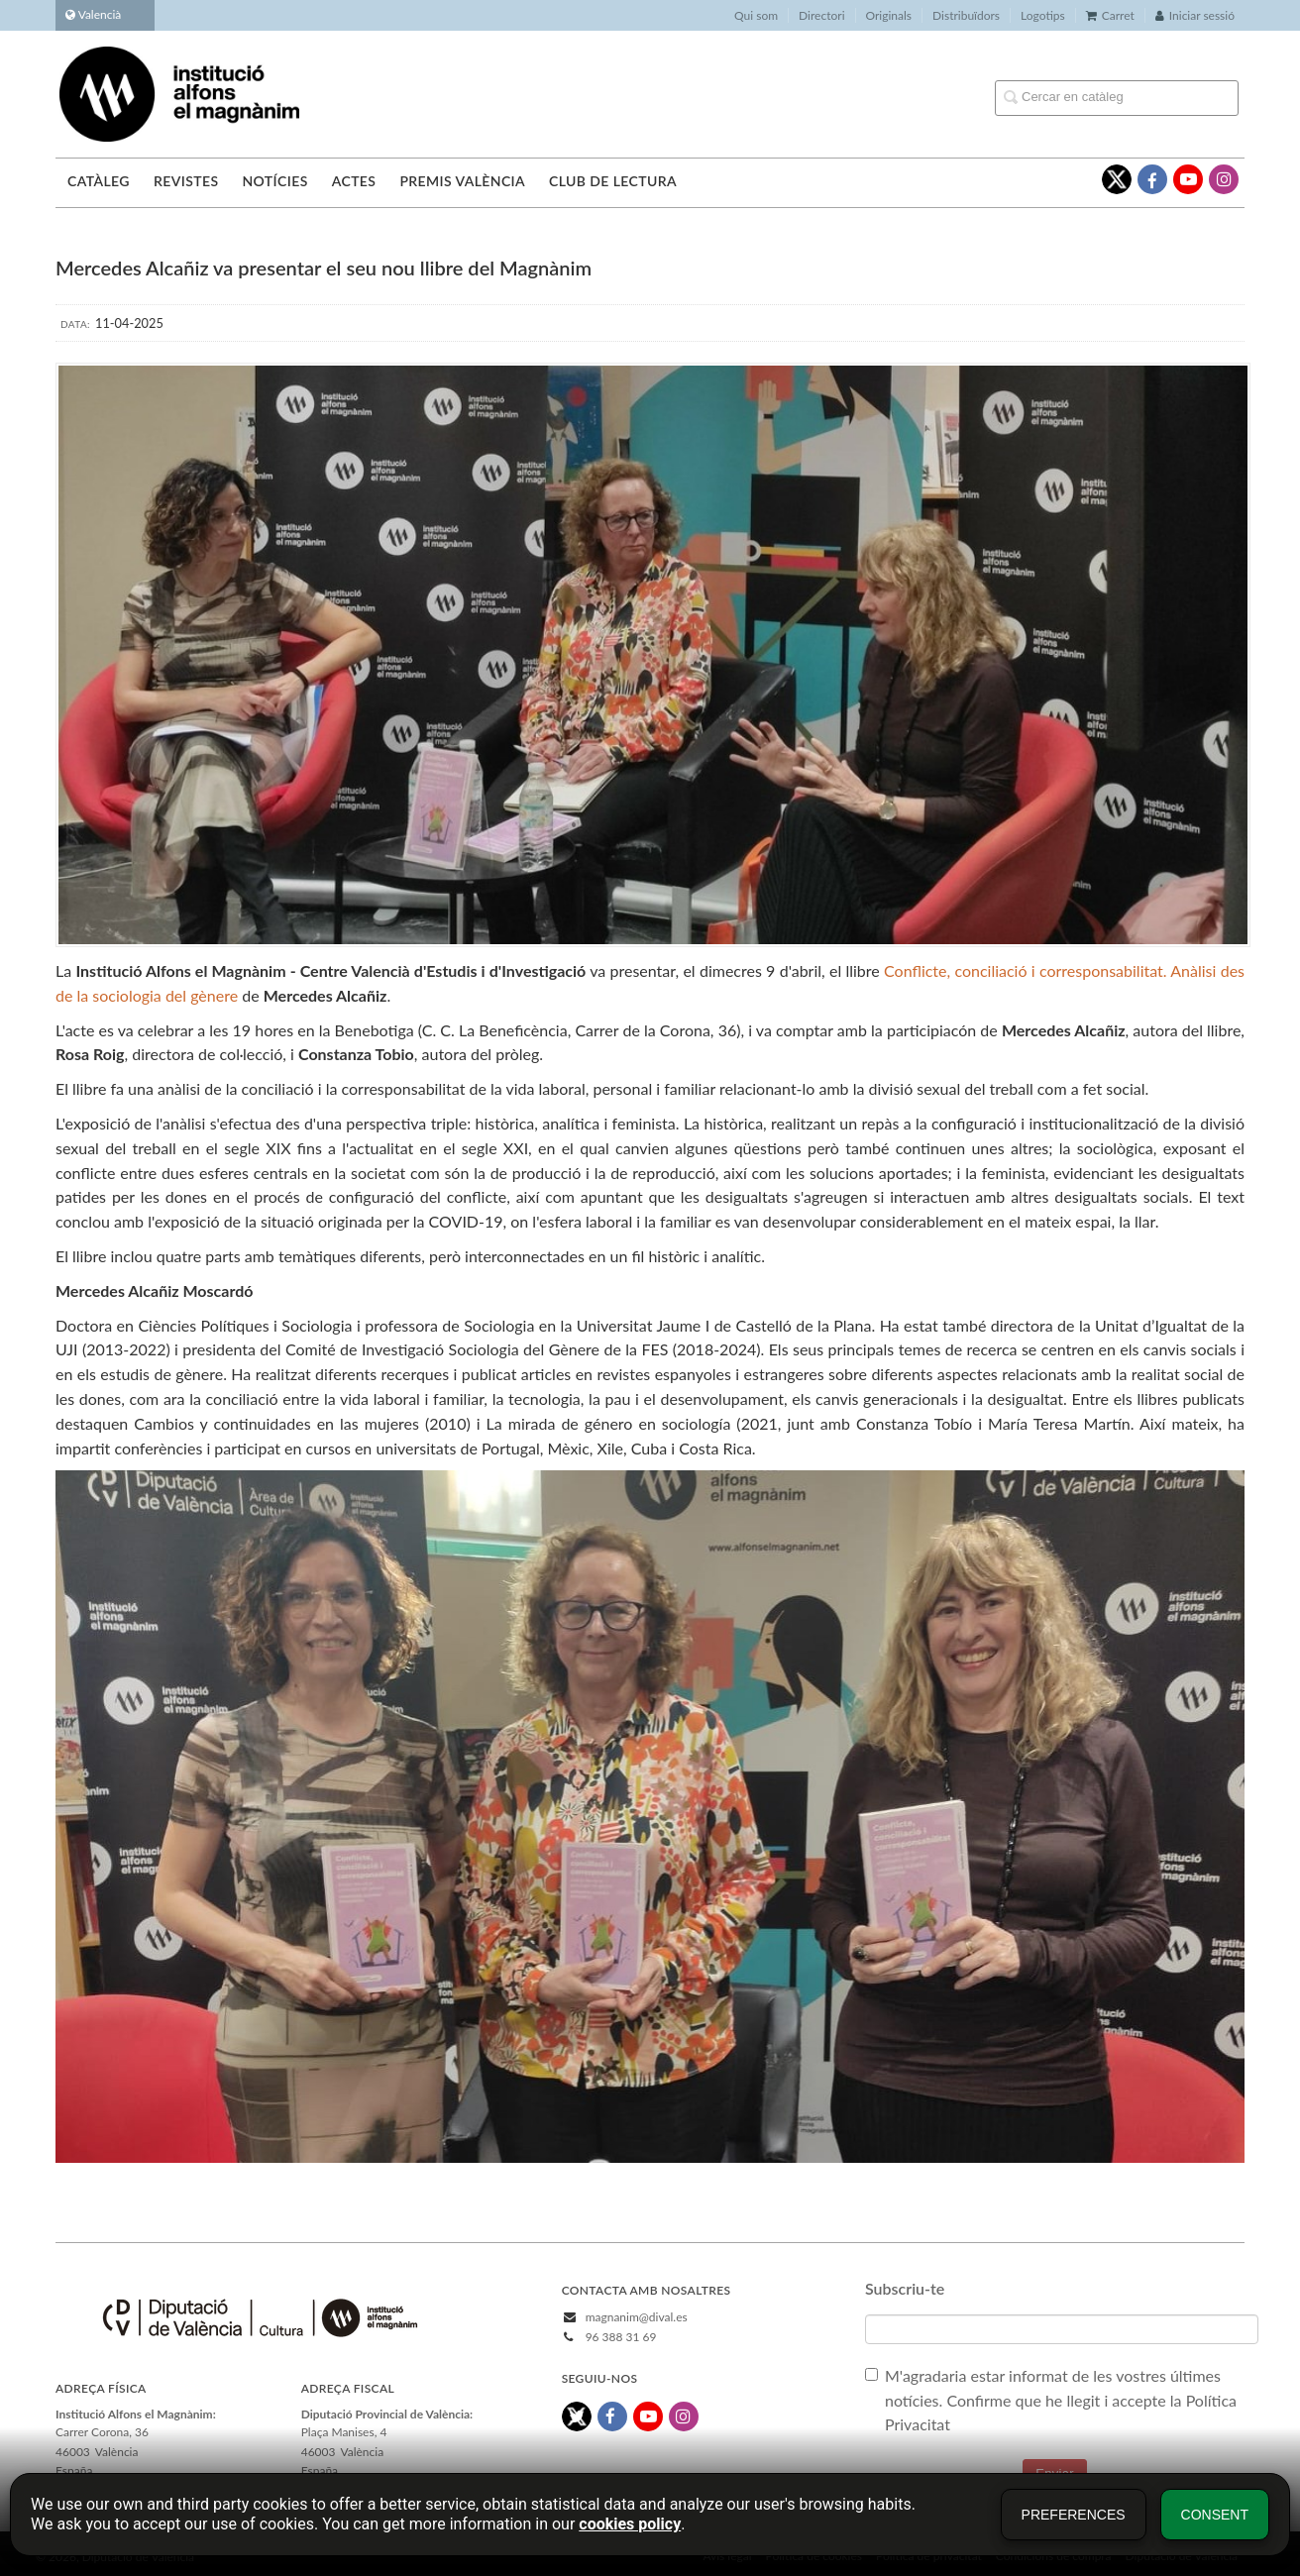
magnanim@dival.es (637, 2316)
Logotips (1043, 15)
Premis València (462, 180)
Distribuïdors (966, 15)
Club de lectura (613, 180)
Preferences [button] (1074, 2514)
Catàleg (98, 180)
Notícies (274, 180)
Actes (354, 180)
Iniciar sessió (1195, 15)
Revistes (186, 180)
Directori (821, 15)
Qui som (756, 15)
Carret (1110, 15)
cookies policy (630, 2524)
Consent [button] (1214, 2514)
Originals (889, 15)
